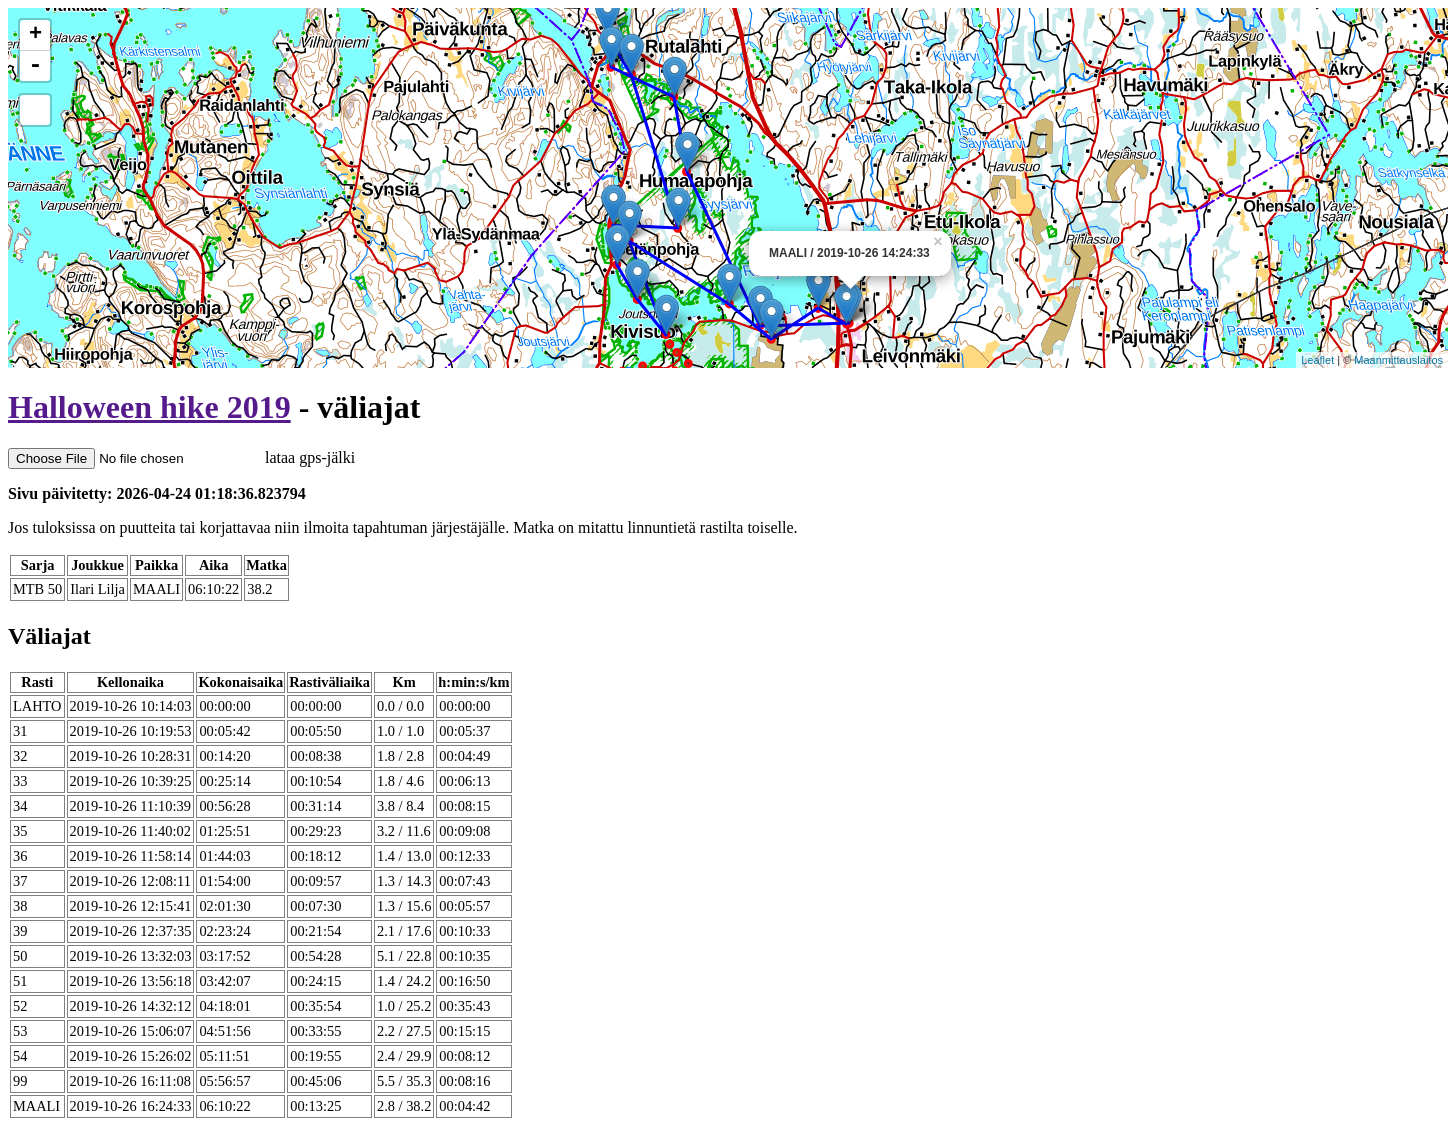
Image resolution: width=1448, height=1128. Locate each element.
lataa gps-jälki (181, 457)
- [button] (35, 66)
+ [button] (35, 35)
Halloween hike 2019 (149, 407)
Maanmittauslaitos (1398, 360)
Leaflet (1317, 360)
